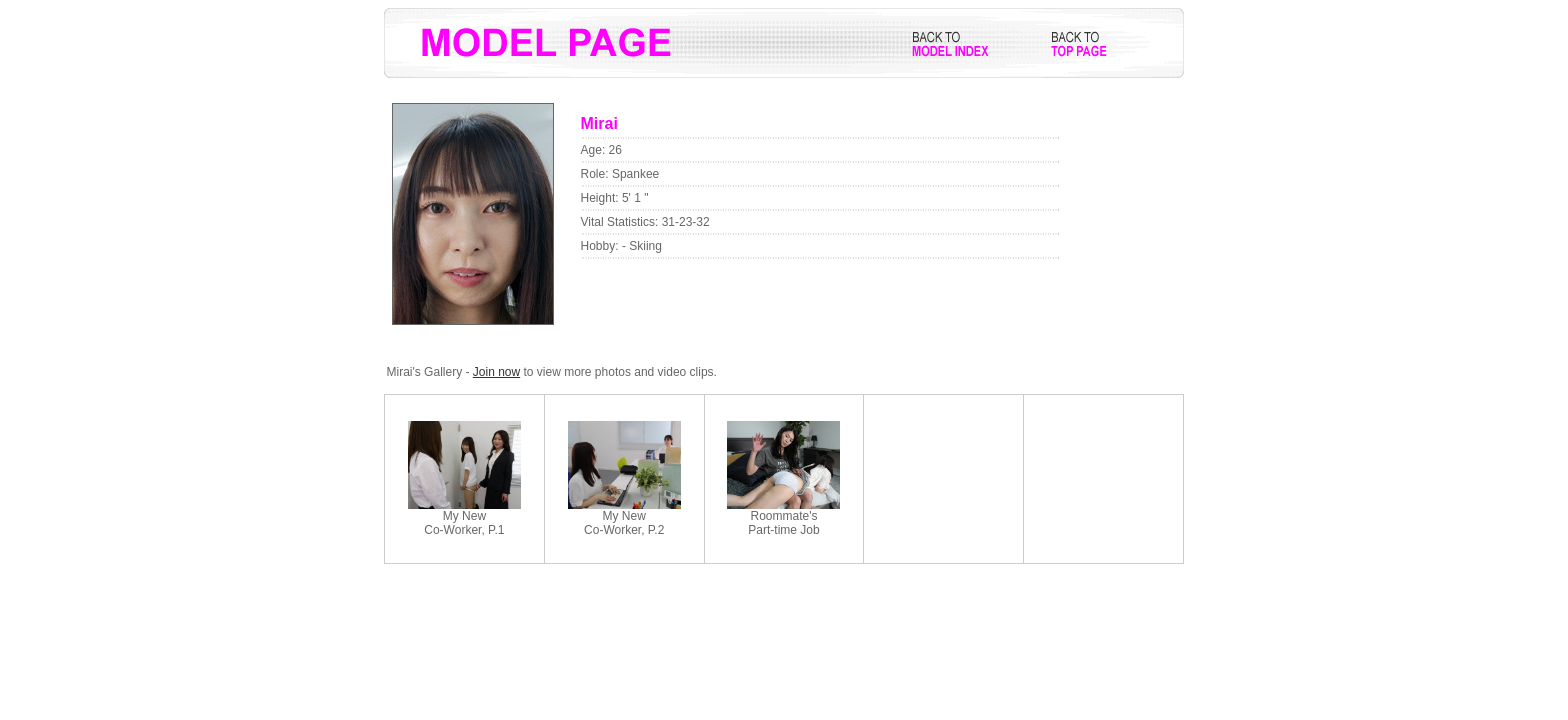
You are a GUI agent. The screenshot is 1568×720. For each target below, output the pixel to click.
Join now (496, 372)
